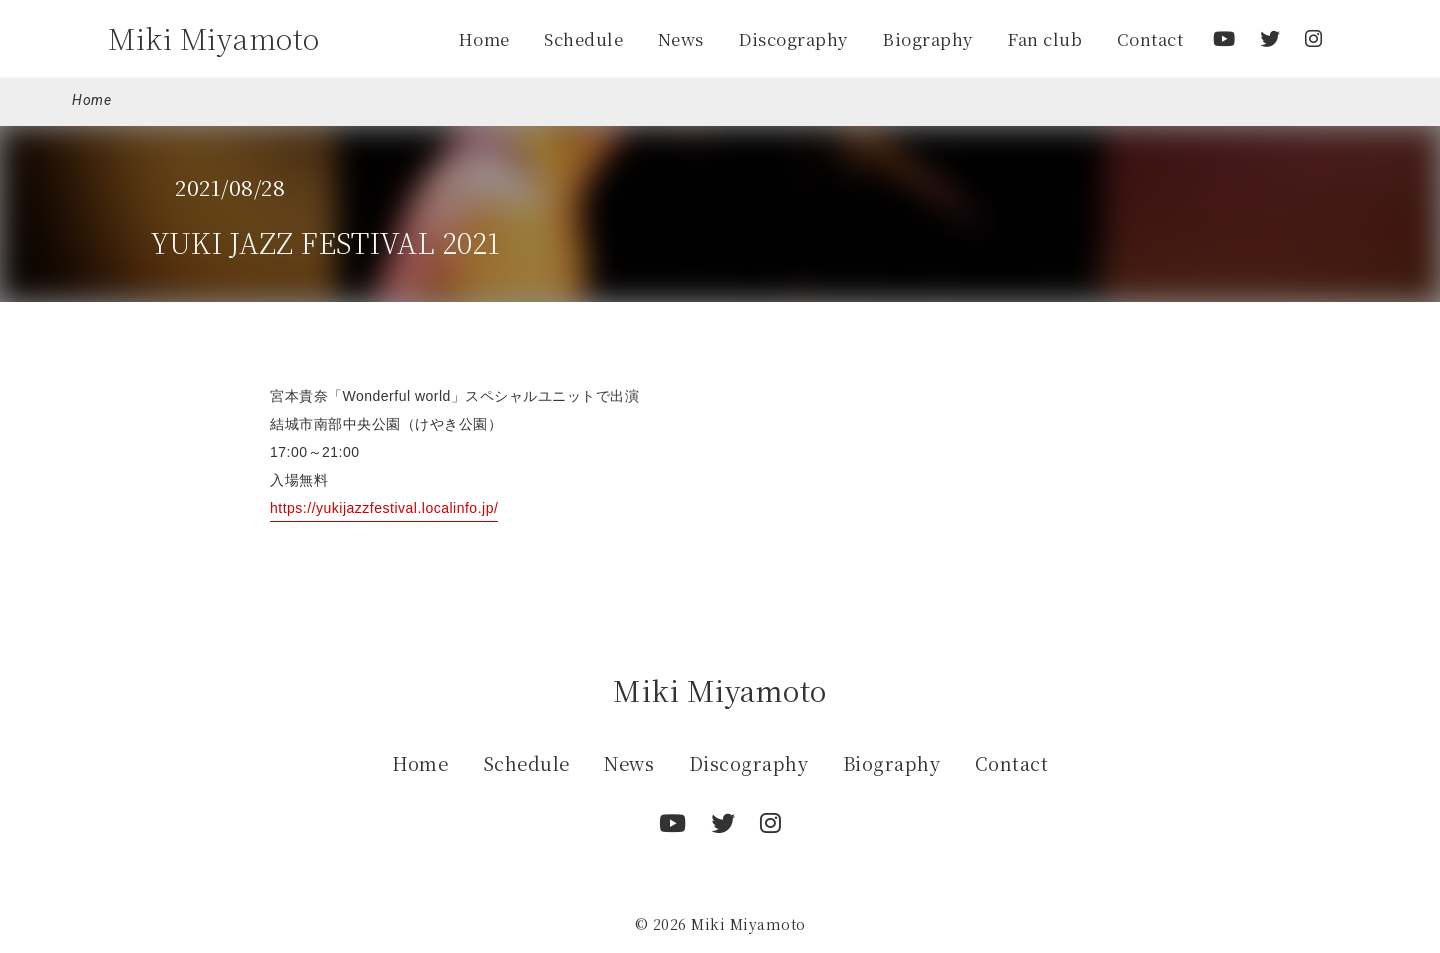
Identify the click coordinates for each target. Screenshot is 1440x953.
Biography (927, 39)
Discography (793, 39)
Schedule (583, 39)
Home (484, 39)
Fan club (1044, 39)
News (681, 39)
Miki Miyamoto (214, 38)
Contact (1150, 39)
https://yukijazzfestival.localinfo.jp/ (384, 508)
